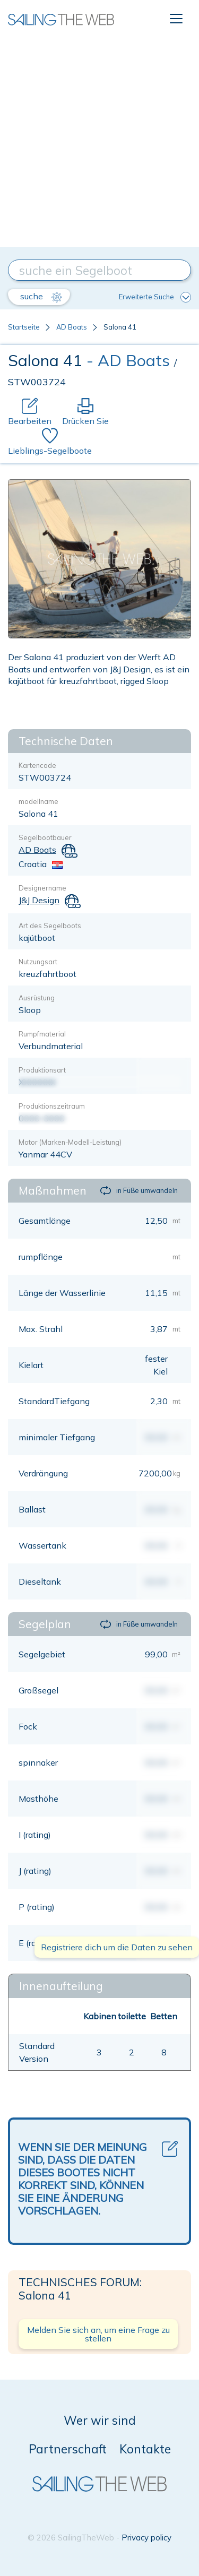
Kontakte (145, 2449)
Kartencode (37, 765)
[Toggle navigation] (176, 18)
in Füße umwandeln (139, 1190)
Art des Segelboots (50, 925)
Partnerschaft (68, 2449)
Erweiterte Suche (155, 297)
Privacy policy (146, 2537)
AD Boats (71, 327)
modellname (38, 801)
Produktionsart (42, 1070)
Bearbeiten (29, 411)
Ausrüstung (37, 997)
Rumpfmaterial (42, 1034)
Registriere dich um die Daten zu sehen (117, 1947)
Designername (42, 888)
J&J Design (39, 900)
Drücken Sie (85, 411)
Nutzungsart (38, 961)
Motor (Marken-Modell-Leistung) (70, 1142)
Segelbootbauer (45, 837)
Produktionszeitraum (52, 1106)
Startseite (24, 327)
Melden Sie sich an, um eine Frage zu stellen (98, 2334)
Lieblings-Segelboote (50, 441)
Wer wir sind (100, 2420)
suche (41, 296)
